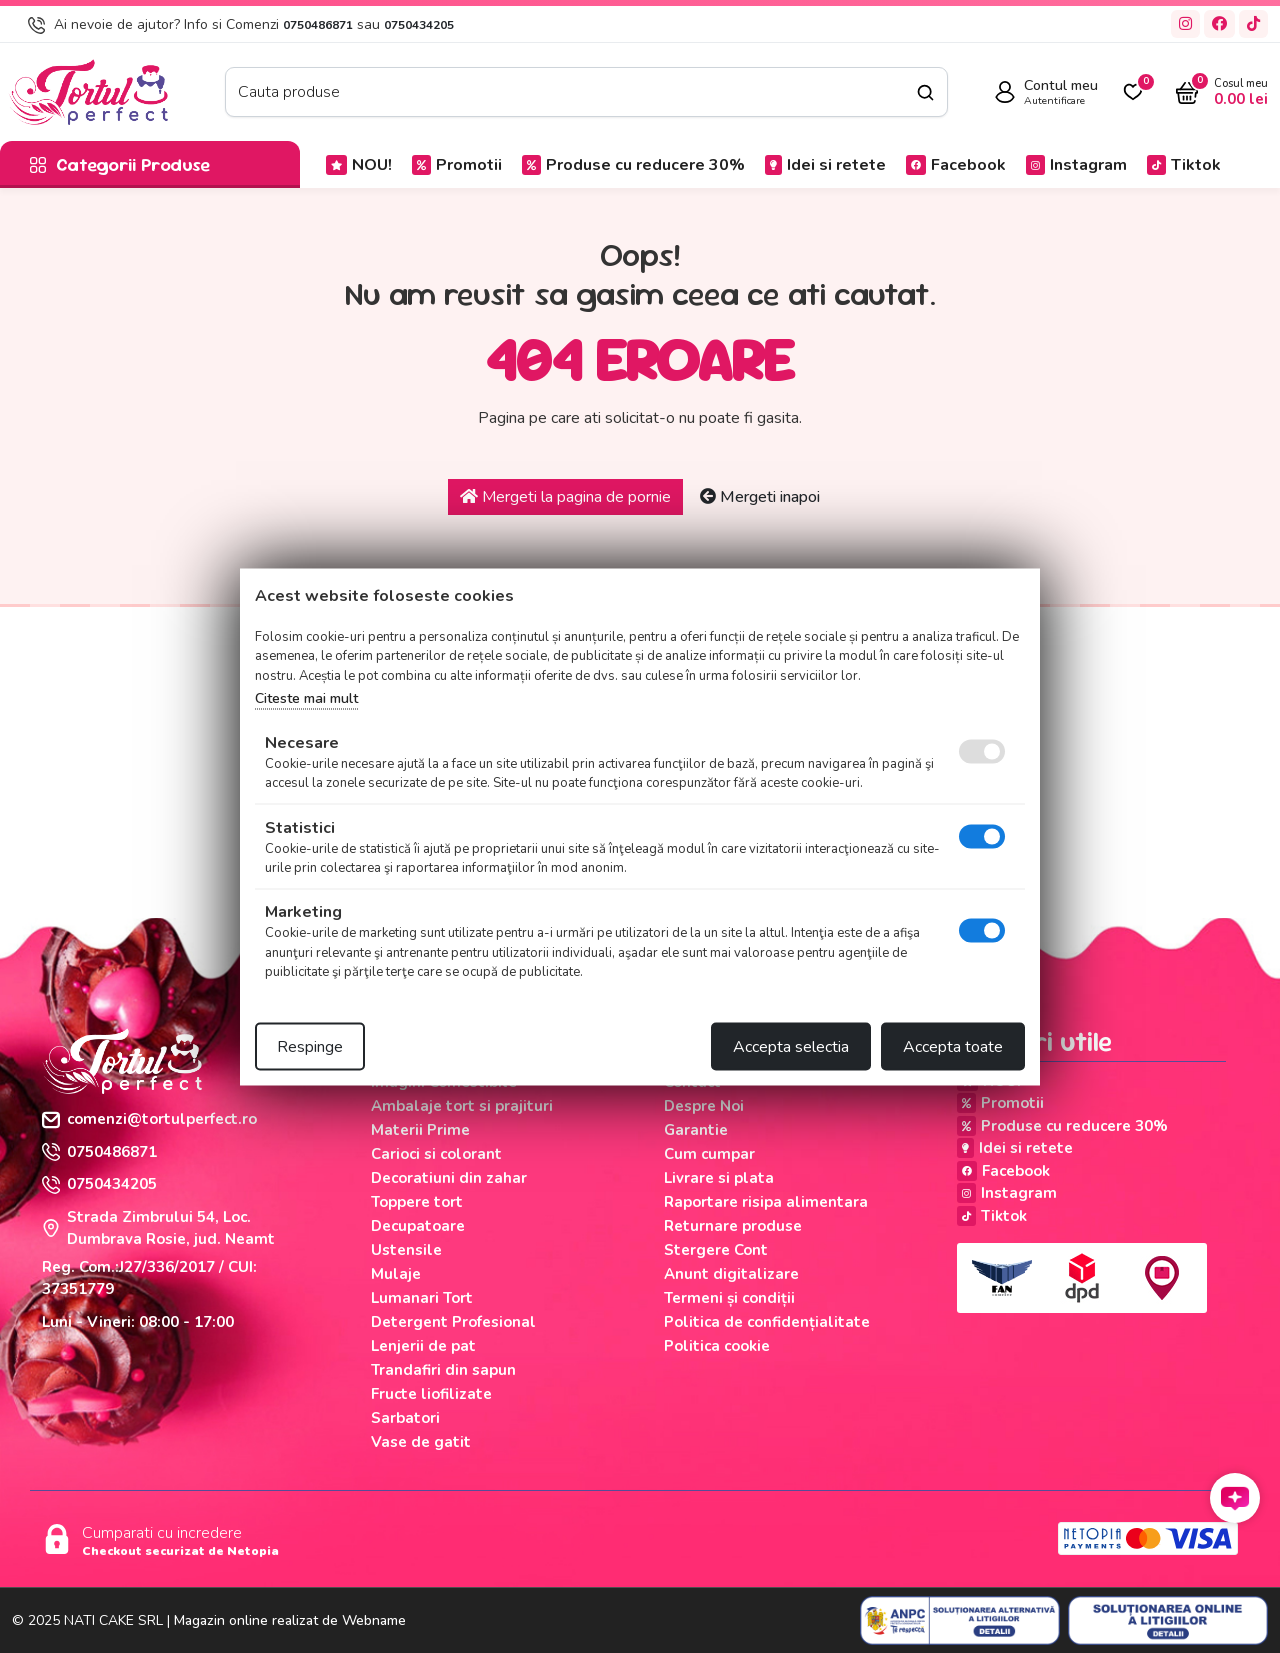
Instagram (1076, 165)
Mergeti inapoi (760, 497)
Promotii (457, 165)
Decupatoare (418, 1226)
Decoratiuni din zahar (449, 1178)
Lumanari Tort (422, 1298)
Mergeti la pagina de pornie (565, 497)
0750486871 (318, 25)
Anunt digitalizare (731, 1274)
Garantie (696, 1130)
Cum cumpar (709, 1154)
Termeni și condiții (729, 1298)
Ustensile (406, 1250)
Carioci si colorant (436, 1154)
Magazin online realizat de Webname (290, 1620)
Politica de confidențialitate (767, 1322)
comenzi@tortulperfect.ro (149, 1119)
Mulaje (396, 1274)
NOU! (359, 165)
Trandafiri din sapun (443, 1370)
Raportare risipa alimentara (766, 1202)
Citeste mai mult (306, 698)
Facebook (956, 165)
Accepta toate (953, 1046)
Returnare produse (733, 1226)
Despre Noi (704, 1106)
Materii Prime (420, 1130)
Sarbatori (405, 1418)
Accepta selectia (791, 1046)
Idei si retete (825, 165)
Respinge (310, 1046)
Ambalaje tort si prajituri (462, 1106)
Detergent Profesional (453, 1322)
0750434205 (419, 25)
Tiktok (1184, 165)
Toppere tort (417, 1202)
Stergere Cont (716, 1250)
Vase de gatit (421, 1442)
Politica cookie (717, 1346)
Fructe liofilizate (431, 1394)
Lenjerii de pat (423, 1346)
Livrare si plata (719, 1178)
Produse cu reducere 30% (633, 165)
